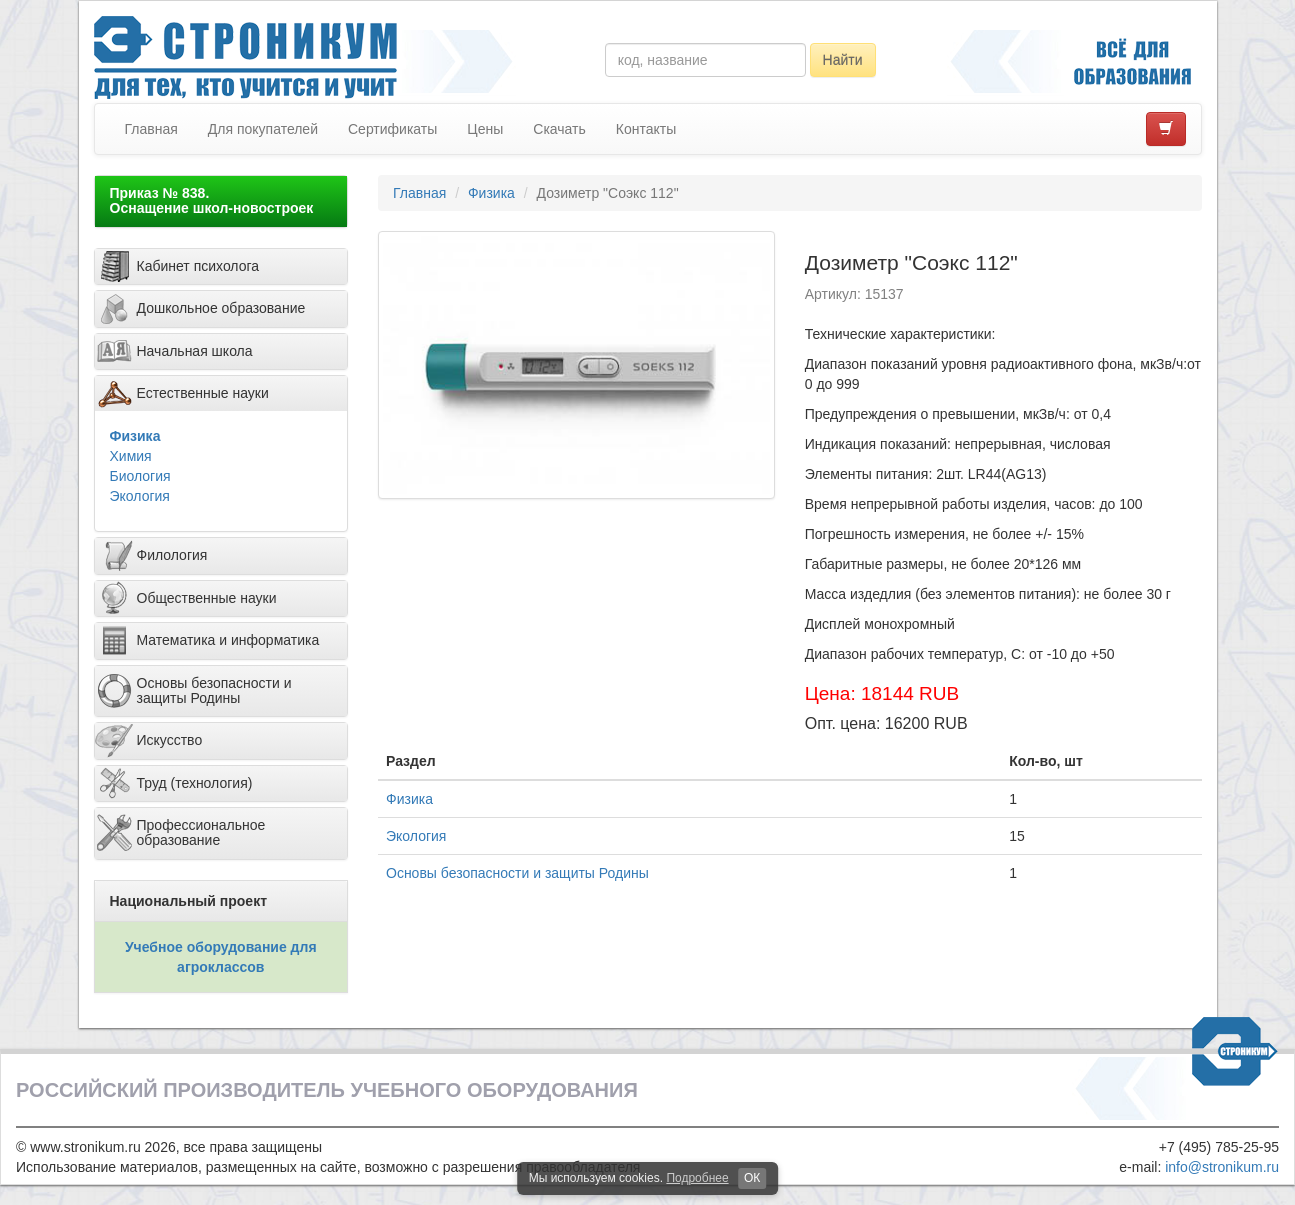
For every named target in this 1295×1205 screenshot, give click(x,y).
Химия (131, 456)
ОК (752, 1178)
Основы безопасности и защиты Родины (517, 873)
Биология (140, 476)
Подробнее (697, 1178)
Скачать (559, 129)
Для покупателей (263, 129)
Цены (485, 129)
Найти (843, 60)
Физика (135, 436)
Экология (140, 496)
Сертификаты (392, 129)
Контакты (646, 129)
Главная (151, 129)
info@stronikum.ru (1222, 1167)
